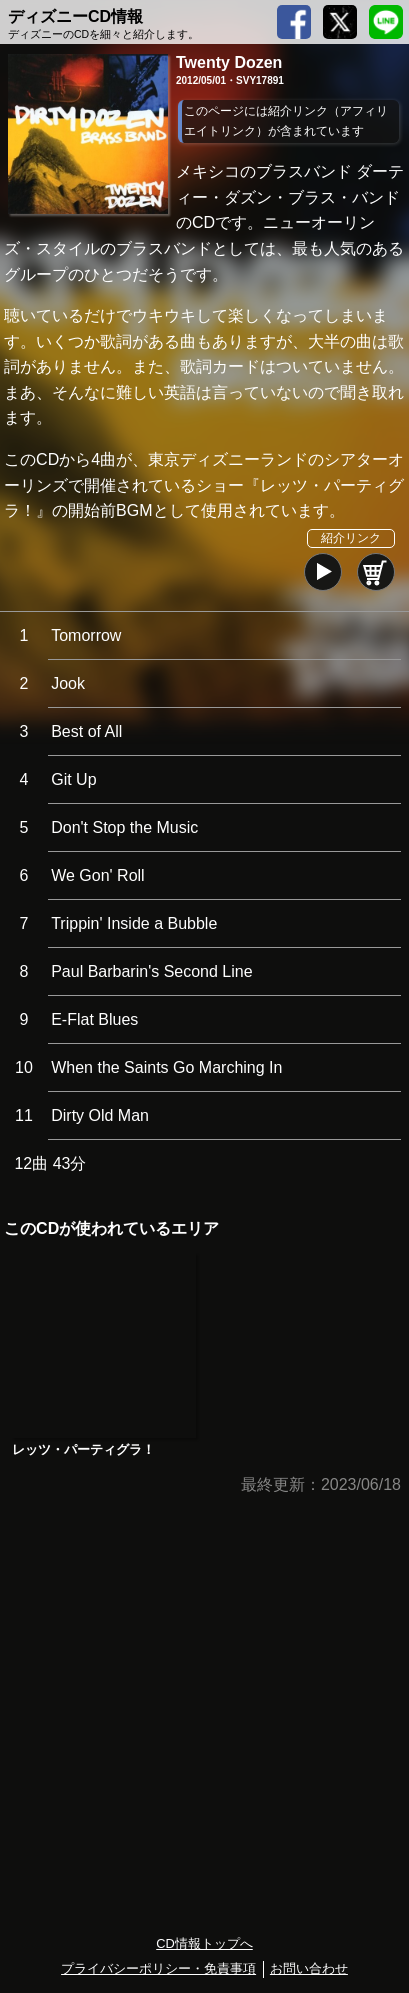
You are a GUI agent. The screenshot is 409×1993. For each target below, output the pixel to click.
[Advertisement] (204, 1716)
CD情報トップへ (204, 1943)
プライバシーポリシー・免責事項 (158, 1968)
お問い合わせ (309, 1968)
